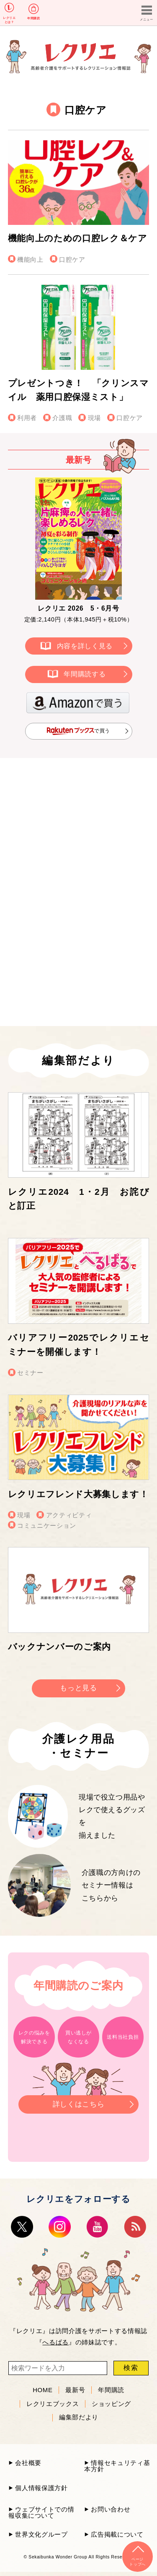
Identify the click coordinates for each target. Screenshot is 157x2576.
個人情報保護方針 (41, 2487)
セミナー (30, 1372)
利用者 (27, 417)
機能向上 (30, 259)
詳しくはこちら (78, 2101)
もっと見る (78, 1688)
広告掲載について (117, 2534)
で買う (78, 731)
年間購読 (33, 18)
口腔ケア (72, 259)
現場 (94, 417)
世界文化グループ (41, 2534)
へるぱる (55, 2342)
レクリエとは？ (9, 20)
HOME (42, 2389)
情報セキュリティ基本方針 (117, 2466)
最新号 (75, 2389)
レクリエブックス (52, 2403)
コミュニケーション (46, 1525)
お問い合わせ (110, 2509)
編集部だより (78, 2417)
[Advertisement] (79, 833)
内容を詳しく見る (85, 645)
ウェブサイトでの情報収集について (41, 2512)
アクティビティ (69, 1515)
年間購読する (85, 674)
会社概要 (28, 2462)
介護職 (62, 417)
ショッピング (111, 2403)
